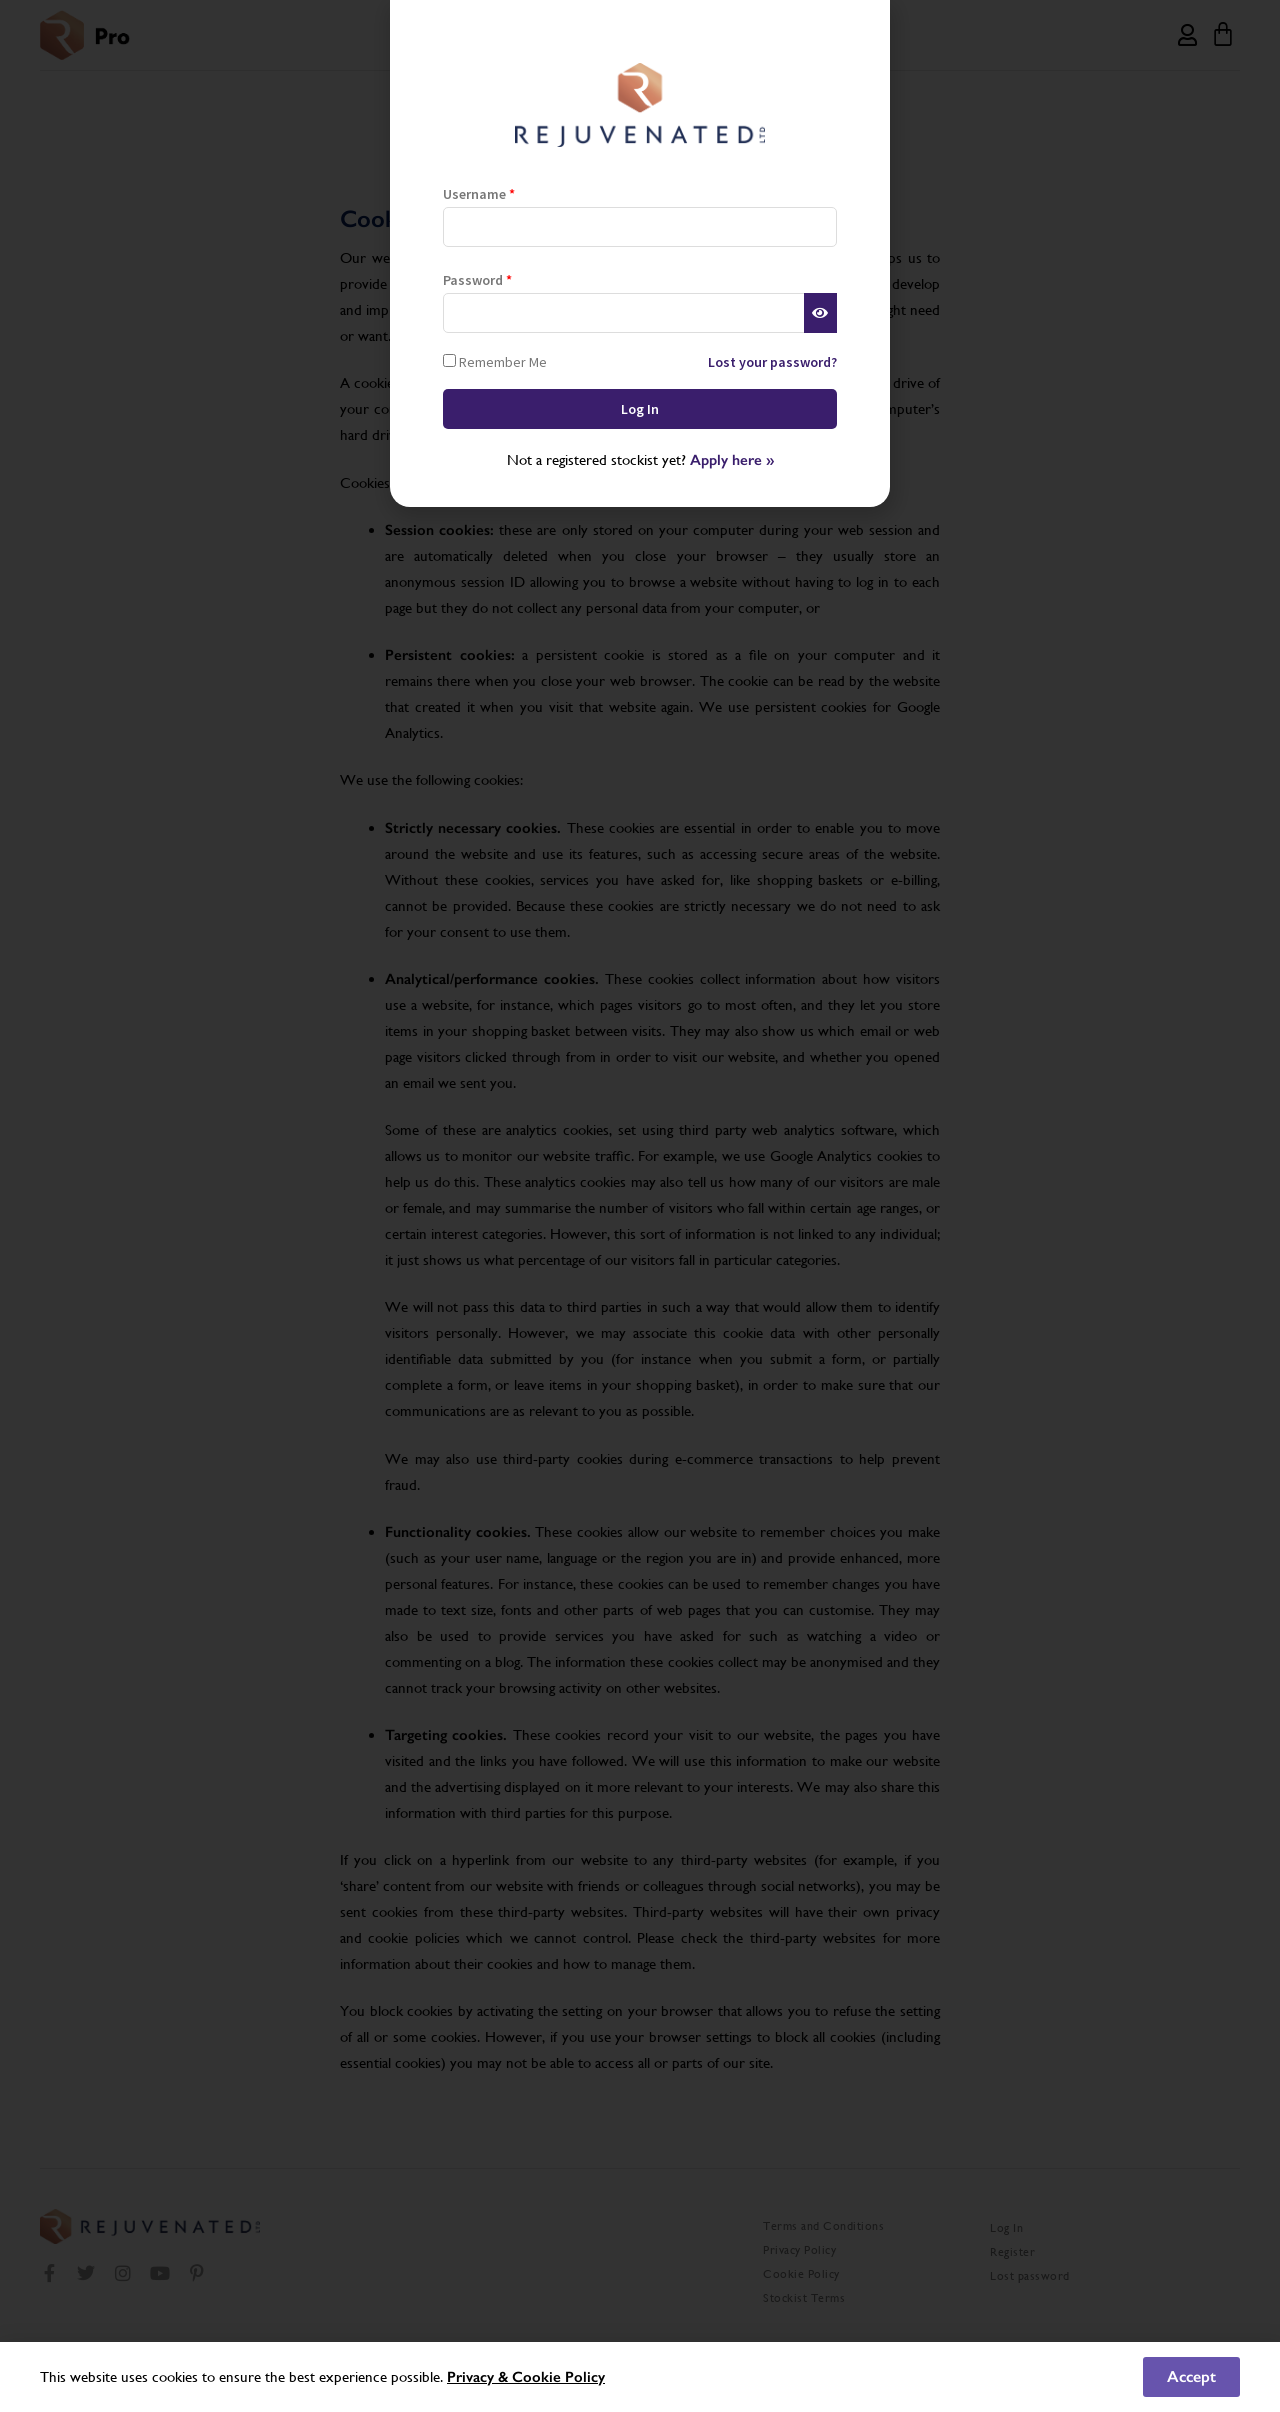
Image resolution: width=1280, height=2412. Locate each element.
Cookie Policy (558, 2377)
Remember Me (495, 361)
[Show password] (820, 313)
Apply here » (732, 460)
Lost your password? (772, 362)
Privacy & (479, 2377)
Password (477, 280)
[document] (640, 1206)
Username (479, 194)
